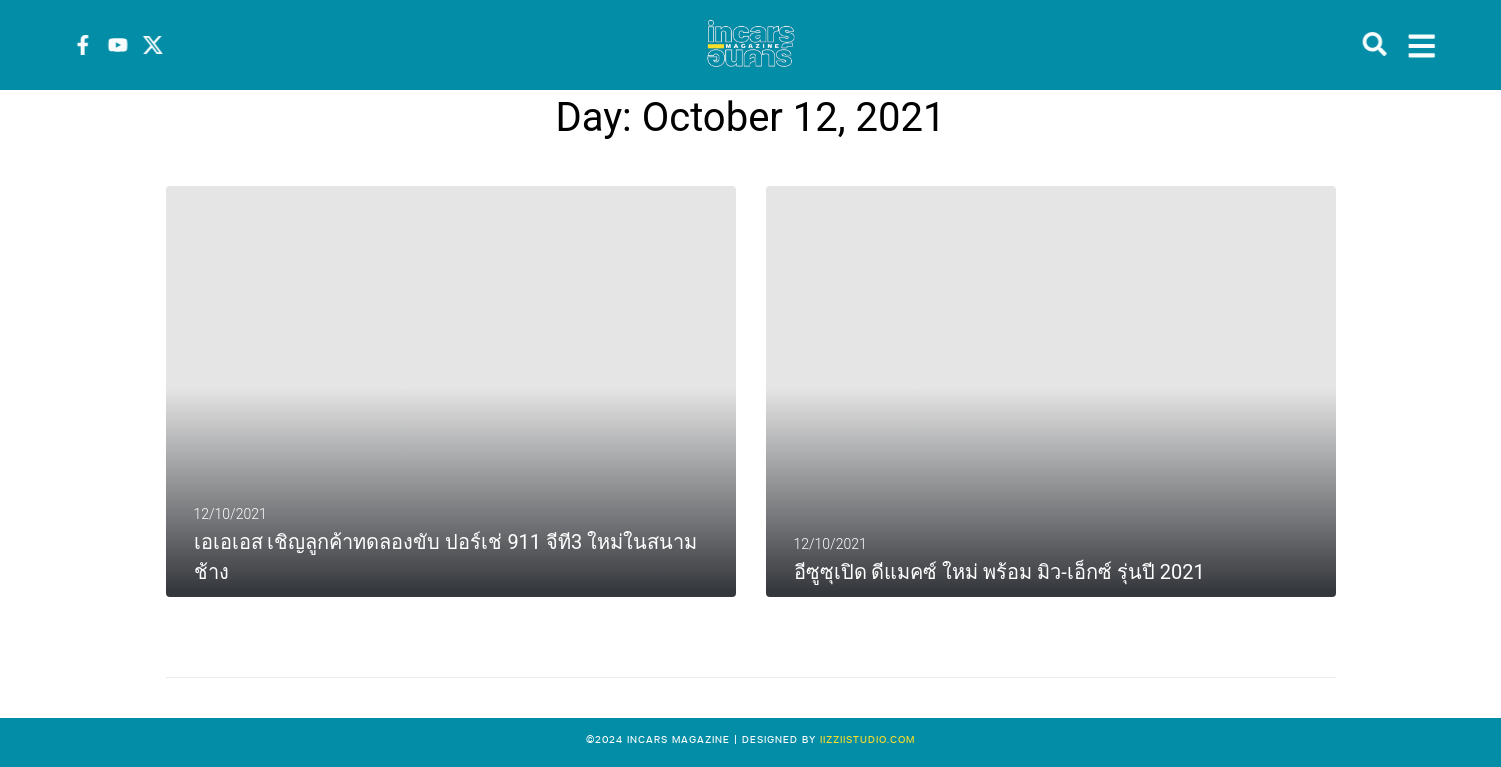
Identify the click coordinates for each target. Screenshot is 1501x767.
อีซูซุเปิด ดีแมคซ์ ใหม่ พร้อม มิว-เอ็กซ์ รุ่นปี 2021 (999, 572)
